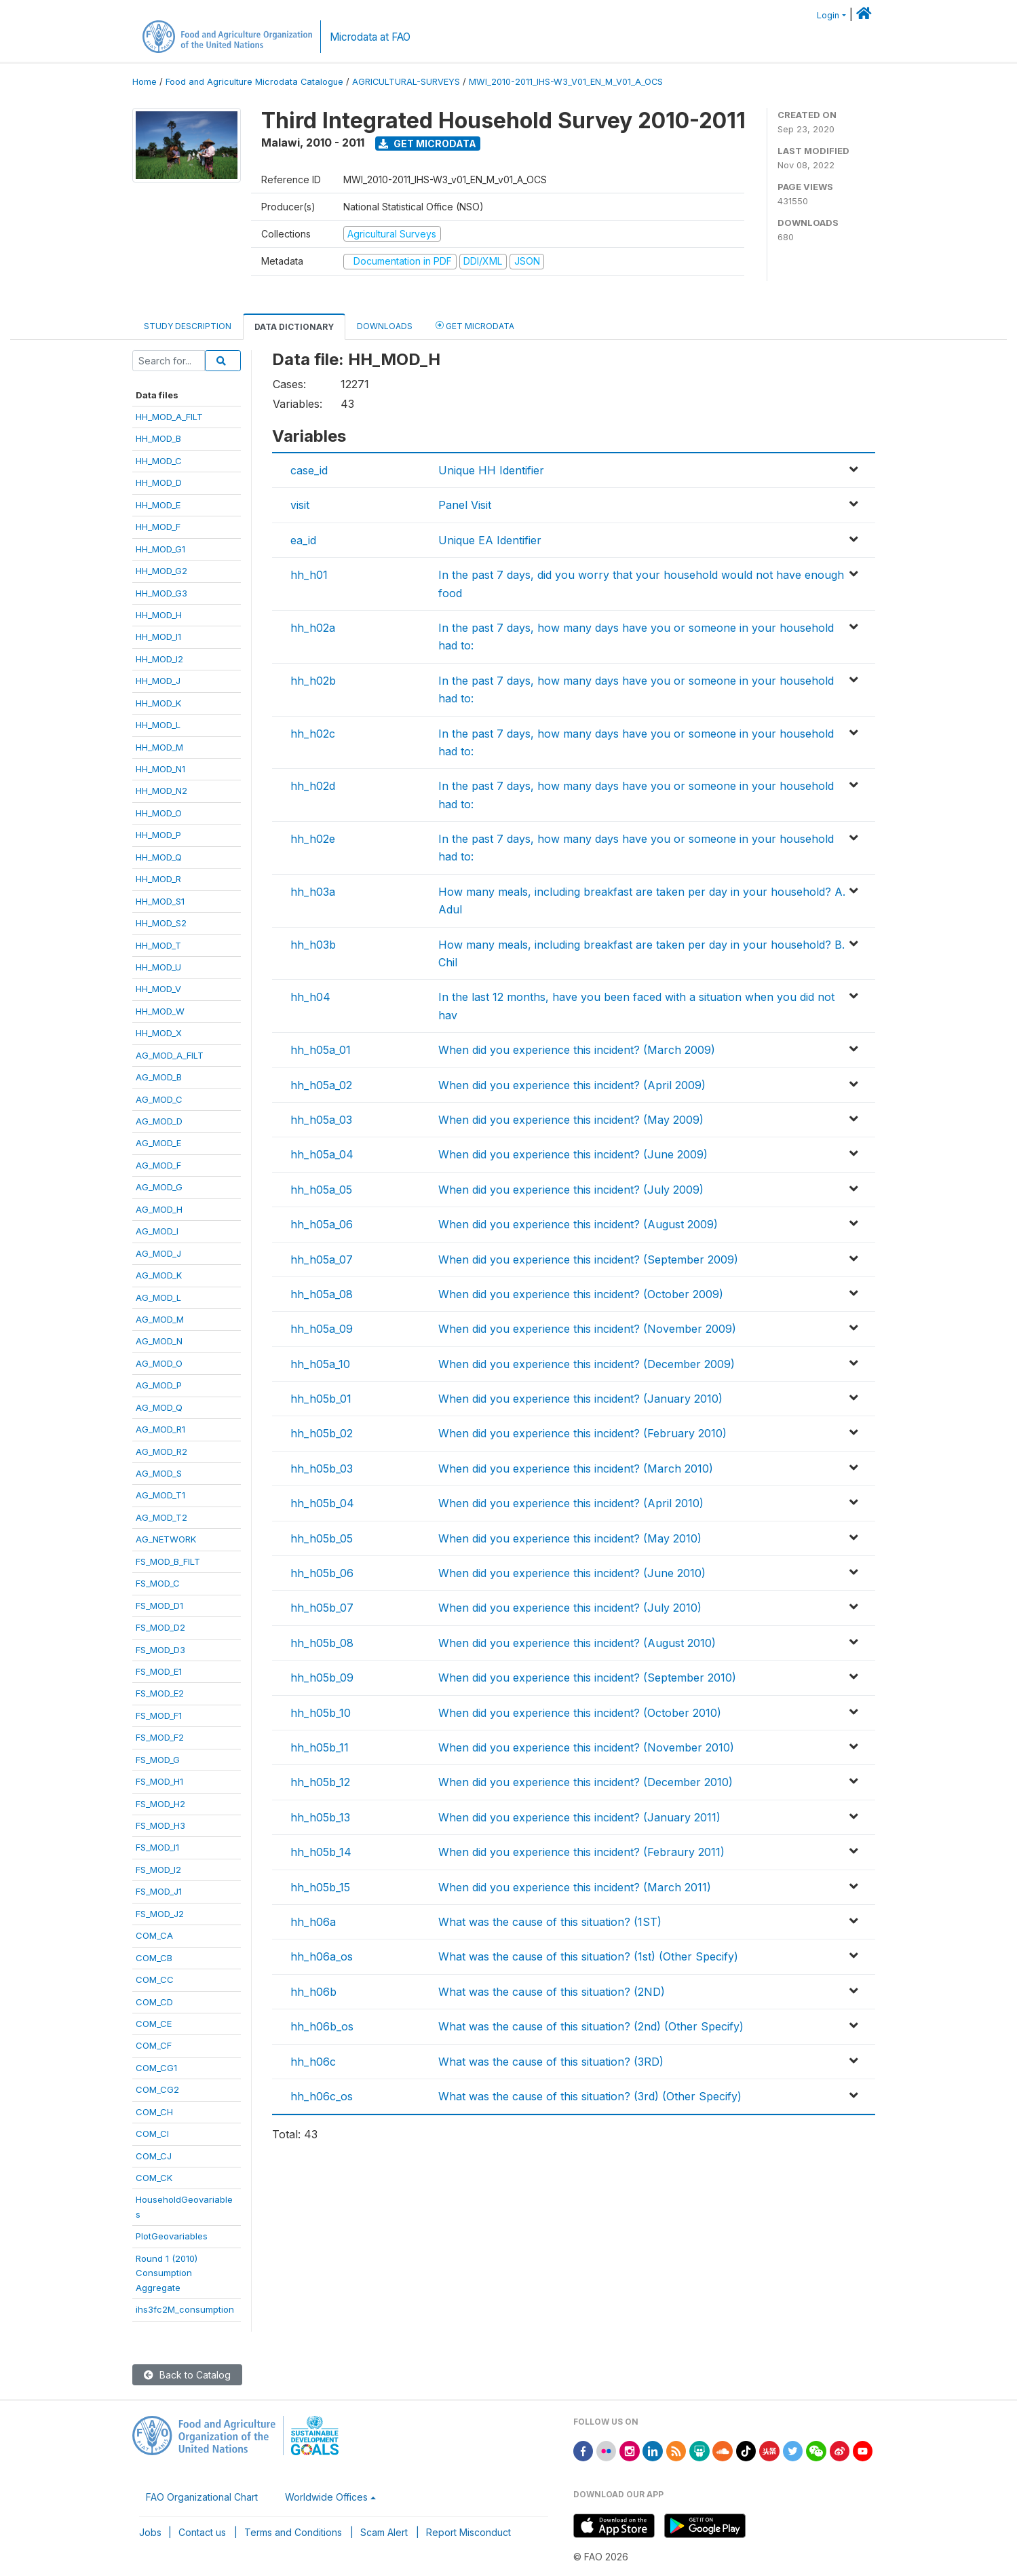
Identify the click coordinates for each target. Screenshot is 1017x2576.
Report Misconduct (468, 2532)
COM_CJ (154, 2156)
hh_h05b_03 (321, 1468)
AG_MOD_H (159, 1209)
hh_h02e (312, 839)
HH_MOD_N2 (161, 790)
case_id (309, 470)
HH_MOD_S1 (160, 901)
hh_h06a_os (321, 1956)
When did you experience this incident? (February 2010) (582, 1433)
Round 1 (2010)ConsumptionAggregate (166, 2273)
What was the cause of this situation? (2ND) (551, 1992)
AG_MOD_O (159, 1363)
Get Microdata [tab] (475, 325)
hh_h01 (309, 575)
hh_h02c (312, 733)
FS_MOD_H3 (160, 1825)
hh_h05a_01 (320, 1050)
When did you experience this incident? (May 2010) (570, 1538)
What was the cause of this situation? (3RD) (551, 2061)
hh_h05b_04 (322, 1503)
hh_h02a (312, 627)
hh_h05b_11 (319, 1747)
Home (144, 82)
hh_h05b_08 (321, 1643)
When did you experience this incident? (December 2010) (585, 1782)
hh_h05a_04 (321, 1154)
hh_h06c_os (321, 2096)
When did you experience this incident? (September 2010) (587, 1677)
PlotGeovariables (172, 2236)
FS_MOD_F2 (160, 1737)
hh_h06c (313, 2061)
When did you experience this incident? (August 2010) (577, 1643)
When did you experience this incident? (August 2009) (578, 1224)
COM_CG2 (157, 2089)
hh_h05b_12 (320, 1782)
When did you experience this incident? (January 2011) (579, 1817)
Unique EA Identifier (489, 540)
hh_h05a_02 (321, 1085)
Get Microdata (427, 143)
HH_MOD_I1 (158, 636)
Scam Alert (384, 2532)
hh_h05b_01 (320, 1398)
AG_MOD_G (159, 1186)
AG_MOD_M (160, 1319)
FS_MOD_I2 (158, 1869)
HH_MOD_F (158, 526)
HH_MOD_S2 (161, 922)
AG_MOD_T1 (160, 1495)
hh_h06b (313, 1992)
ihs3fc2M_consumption (185, 2309)
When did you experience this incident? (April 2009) (572, 1085)
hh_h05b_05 (321, 1538)
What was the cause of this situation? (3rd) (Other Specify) (590, 2096)
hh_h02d (312, 786)
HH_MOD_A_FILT (169, 416)
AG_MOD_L (158, 1297)
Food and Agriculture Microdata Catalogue (254, 82)
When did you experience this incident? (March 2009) (576, 1050)
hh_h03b (313, 944)
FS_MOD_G (158, 1759)
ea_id (303, 540)
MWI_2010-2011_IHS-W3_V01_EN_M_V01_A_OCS (566, 82)
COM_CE (154, 2023)
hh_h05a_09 (321, 1329)
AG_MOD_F (158, 1165)
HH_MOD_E (158, 504)
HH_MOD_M (159, 747)
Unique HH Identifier (491, 470)
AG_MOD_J (158, 1253)
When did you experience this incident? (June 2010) (572, 1573)
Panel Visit (464, 505)
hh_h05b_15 (320, 1887)
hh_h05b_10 (320, 1713)
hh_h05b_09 (321, 1677)
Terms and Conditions (293, 2532)
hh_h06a (313, 1922)
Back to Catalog (187, 2375)
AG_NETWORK (166, 1539)
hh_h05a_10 (320, 1364)
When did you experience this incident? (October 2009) (580, 1294)
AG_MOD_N (159, 1341)
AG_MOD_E (158, 1142)
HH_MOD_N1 (160, 768)
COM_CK (154, 2177)
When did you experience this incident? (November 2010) (586, 1747)
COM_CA (154, 1935)
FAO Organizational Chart (202, 2497)
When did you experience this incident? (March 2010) (575, 1468)
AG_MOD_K (159, 1275)
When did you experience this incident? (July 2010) (570, 1607)
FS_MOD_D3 (160, 1649)
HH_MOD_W (160, 1011)
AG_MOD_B (159, 1077)
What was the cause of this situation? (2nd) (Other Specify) (591, 2026)
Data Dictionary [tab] (294, 327)
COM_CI (152, 2133)
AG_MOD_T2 (161, 1517)
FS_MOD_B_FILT (168, 1561)
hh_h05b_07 (321, 1607)
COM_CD (154, 2001)
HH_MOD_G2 (161, 570)
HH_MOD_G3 (161, 593)
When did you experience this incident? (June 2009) (573, 1154)
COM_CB (154, 1957)
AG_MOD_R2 (161, 1451)
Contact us (202, 2532)
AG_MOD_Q (159, 1407)
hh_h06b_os (321, 2026)
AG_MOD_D (159, 1121)
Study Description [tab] (187, 326)
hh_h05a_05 (321, 1189)
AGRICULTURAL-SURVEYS (406, 82)
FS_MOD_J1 (159, 1891)
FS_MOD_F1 (159, 1715)
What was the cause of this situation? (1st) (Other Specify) (588, 1956)
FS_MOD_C (158, 1583)
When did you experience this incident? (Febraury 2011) (581, 1852)
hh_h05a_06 (321, 1224)
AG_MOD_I (157, 1231)
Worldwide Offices (326, 2497)
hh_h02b (313, 680)
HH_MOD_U (158, 967)
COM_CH (154, 2111)
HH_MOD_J (158, 680)
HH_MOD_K (158, 703)
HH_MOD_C (159, 460)
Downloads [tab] (384, 326)
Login (828, 15)
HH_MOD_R (158, 878)
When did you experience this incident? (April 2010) (571, 1503)
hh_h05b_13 (320, 1817)
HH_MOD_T (158, 945)
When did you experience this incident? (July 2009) (571, 1189)
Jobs (150, 2532)
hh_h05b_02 (321, 1433)
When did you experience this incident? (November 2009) (587, 1329)
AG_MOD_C (159, 1099)
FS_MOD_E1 (159, 1671)
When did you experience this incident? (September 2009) (588, 1259)
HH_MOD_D (159, 482)
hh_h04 (310, 997)
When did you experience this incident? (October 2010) (579, 1713)
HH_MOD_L (158, 724)
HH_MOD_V (158, 988)
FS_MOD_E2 (160, 1693)
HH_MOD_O (159, 813)
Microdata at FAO (370, 37)
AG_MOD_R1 (160, 1429)
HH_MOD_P (158, 834)
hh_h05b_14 (320, 1852)
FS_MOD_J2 (160, 1913)
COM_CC (155, 1979)
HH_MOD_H (159, 614)
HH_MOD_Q (159, 857)
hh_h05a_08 (321, 1294)
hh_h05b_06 (321, 1573)
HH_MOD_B (158, 438)
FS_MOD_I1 (157, 1847)
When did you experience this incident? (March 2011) (574, 1887)
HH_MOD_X (159, 1032)
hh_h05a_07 (321, 1259)
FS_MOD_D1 (159, 1605)
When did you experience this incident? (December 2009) (586, 1364)
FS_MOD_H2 (160, 1803)
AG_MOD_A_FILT (170, 1055)
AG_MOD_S (159, 1473)
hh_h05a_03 (321, 1119)
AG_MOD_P (159, 1385)
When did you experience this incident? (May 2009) (571, 1119)
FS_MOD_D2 (160, 1627)
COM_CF (154, 2045)
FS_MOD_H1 (159, 1781)
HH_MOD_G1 (160, 549)
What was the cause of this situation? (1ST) (549, 1922)
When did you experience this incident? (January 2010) (580, 1398)
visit (299, 505)
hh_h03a (312, 891)
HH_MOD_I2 (159, 659)
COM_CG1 (156, 2067)
